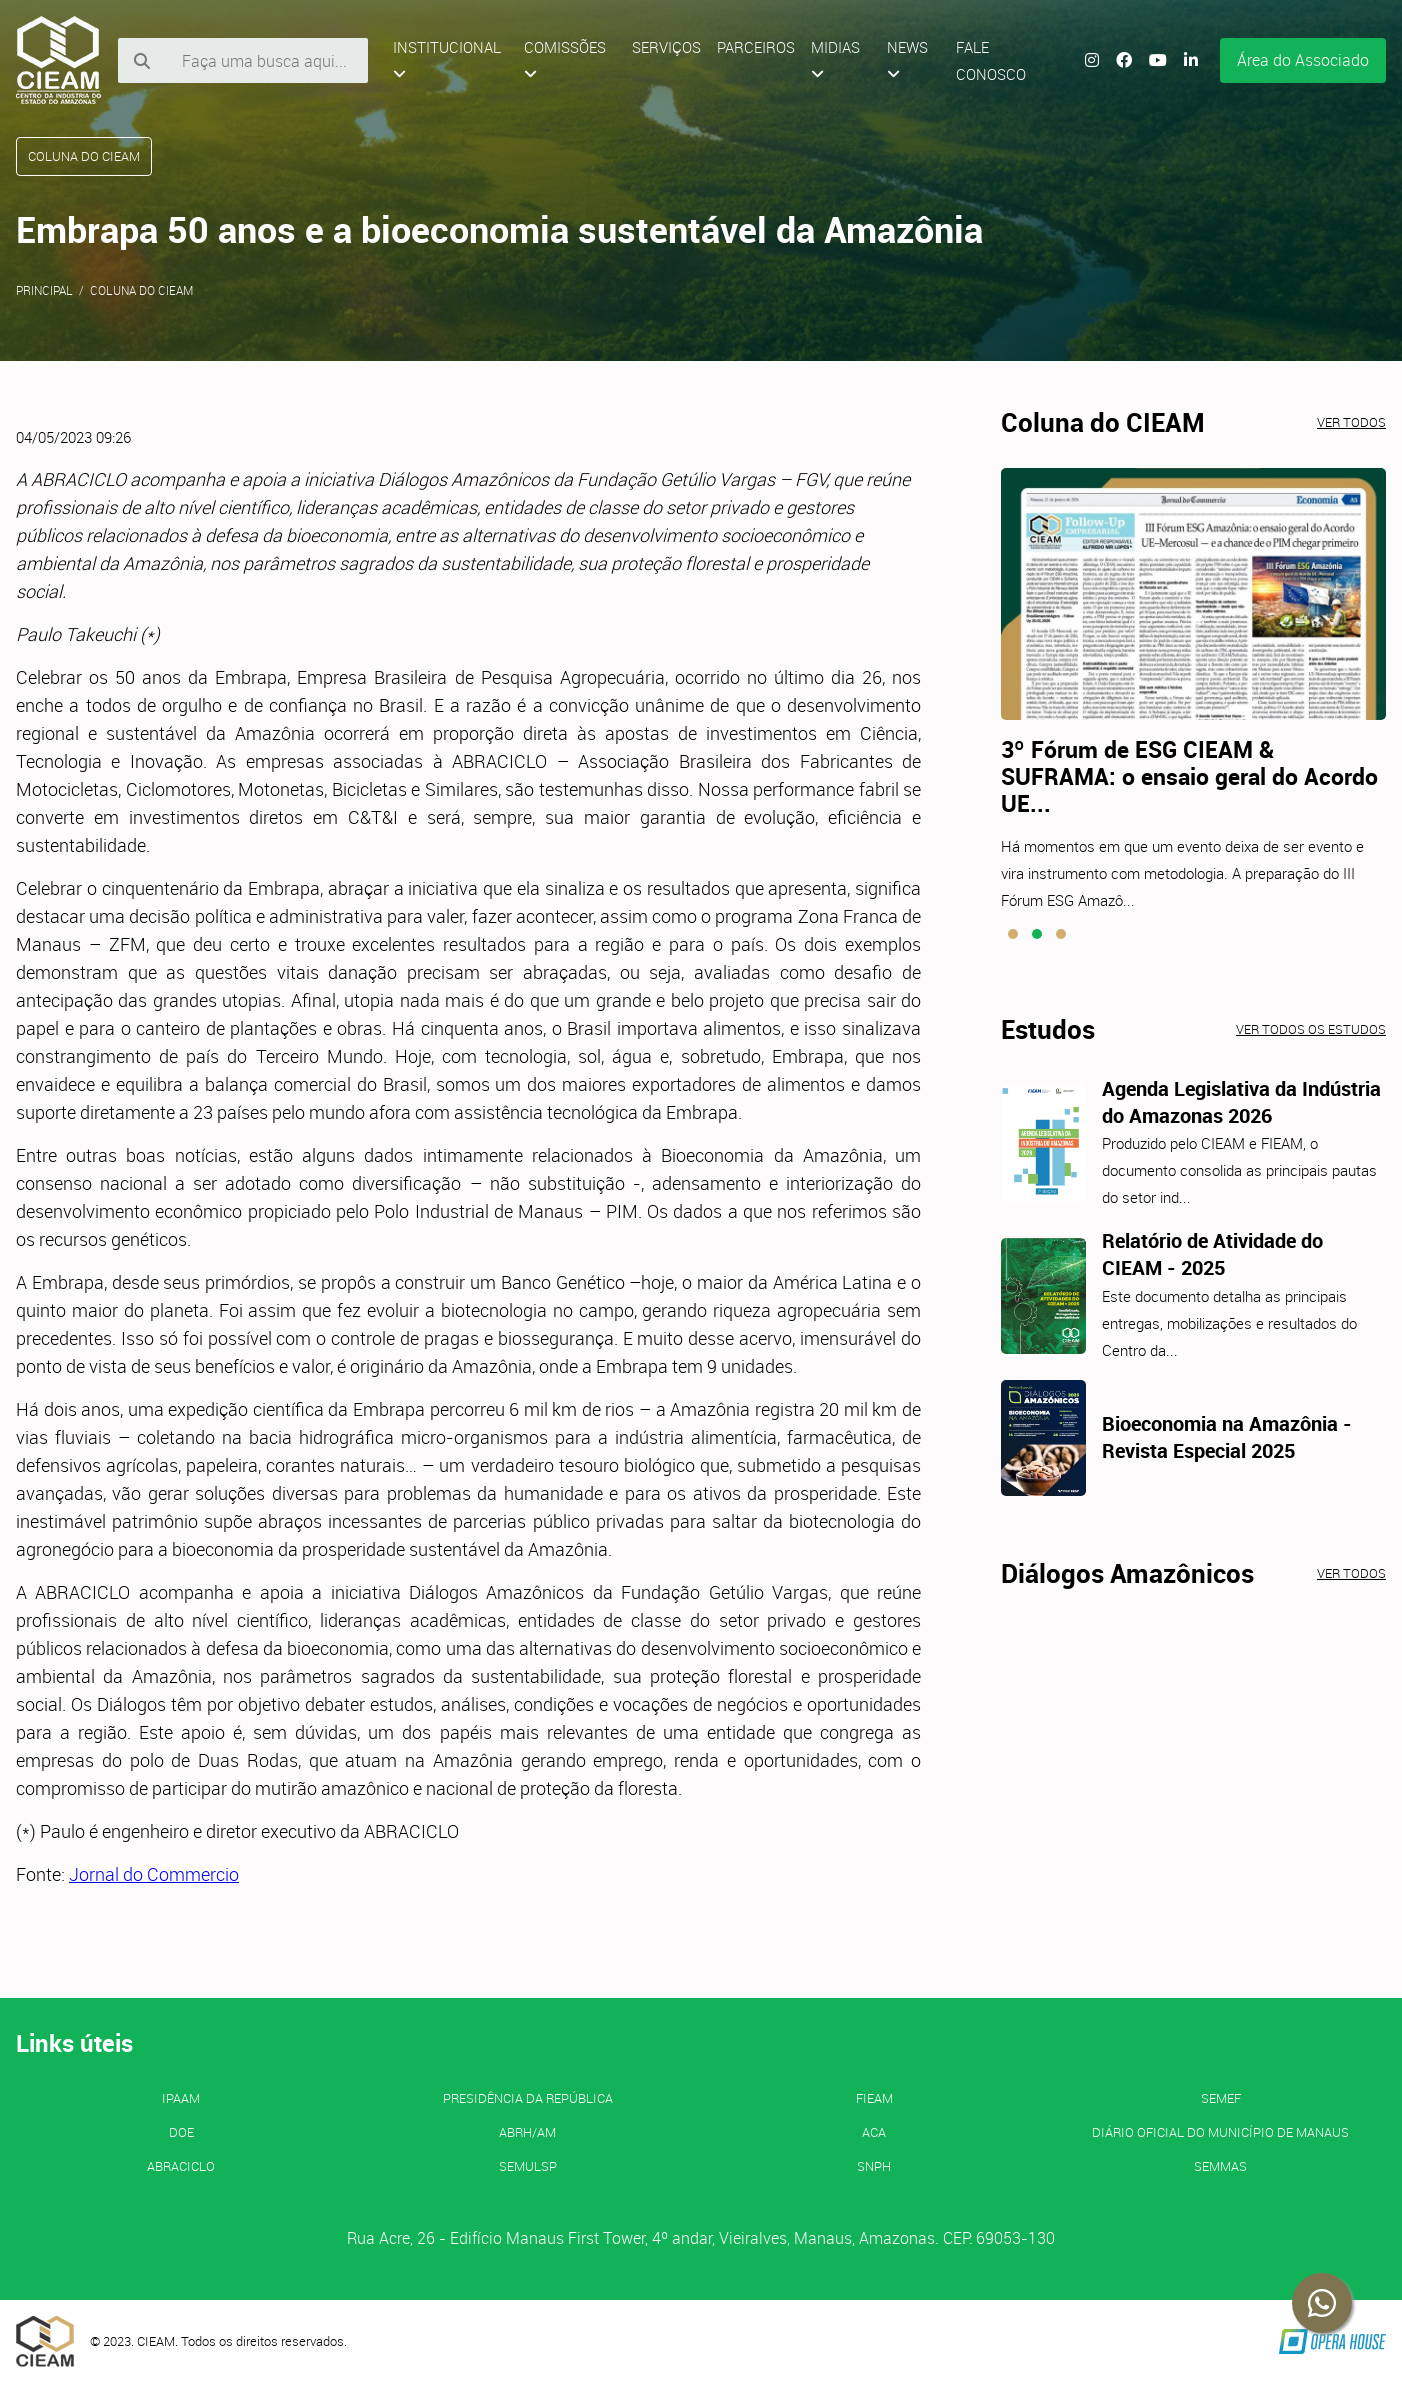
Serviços (666, 47)
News (907, 59)
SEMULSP (528, 2166)
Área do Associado (1303, 60)
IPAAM (181, 2098)
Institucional (447, 59)
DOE (181, 2132)
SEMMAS (1220, 2166)
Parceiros (756, 47)
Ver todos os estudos (1311, 1029)
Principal (44, 290)
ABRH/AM (527, 2132)
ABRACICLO (181, 2166)
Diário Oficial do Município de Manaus (1220, 2132)
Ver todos (1351, 422)
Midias (835, 59)
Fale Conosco (991, 60)
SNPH (874, 2166)
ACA (874, 2132)
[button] (1013, 934)
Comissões (565, 59)
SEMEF (1221, 2098)
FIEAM (874, 2098)
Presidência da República (528, 2098)
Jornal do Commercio (154, 1874)
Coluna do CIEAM (141, 290)
